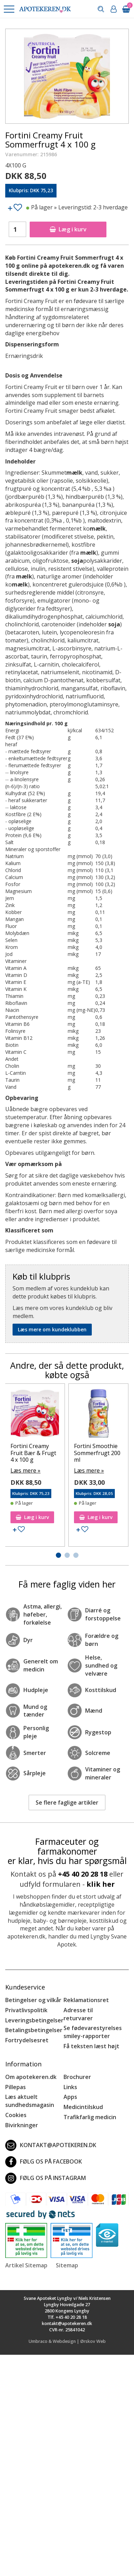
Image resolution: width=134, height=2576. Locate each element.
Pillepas (15, 2087)
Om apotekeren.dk (31, 2077)
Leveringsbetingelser (34, 2020)
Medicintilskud (83, 2107)
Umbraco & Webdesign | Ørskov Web (67, 2341)
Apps (70, 2097)
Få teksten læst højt (91, 2046)
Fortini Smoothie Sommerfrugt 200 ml (97, 1452)
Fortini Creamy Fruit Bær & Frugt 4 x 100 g (33, 1452)
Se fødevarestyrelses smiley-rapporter (93, 2032)
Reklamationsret (86, 2000)
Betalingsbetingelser (33, 2030)
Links (70, 2087)
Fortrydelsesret (27, 2040)
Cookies (16, 2115)
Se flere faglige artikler (67, 1802)
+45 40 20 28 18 (82, 1874)
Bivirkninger (21, 2125)
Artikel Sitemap (26, 2265)
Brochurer (77, 2077)
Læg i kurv (68, 229)
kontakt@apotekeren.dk (50, 2145)
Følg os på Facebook (43, 2161)
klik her (101, 1884)
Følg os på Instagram (45, 2178)
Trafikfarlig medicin (90, 2117)
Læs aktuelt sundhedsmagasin (29, 2101)
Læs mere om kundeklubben (52, 1329)
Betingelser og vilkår (33, 2000)
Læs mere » (25, 1470)
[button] (8, 9)
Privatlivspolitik (26, 2010)
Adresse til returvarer (78, 2014)
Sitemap (67, 2265)
